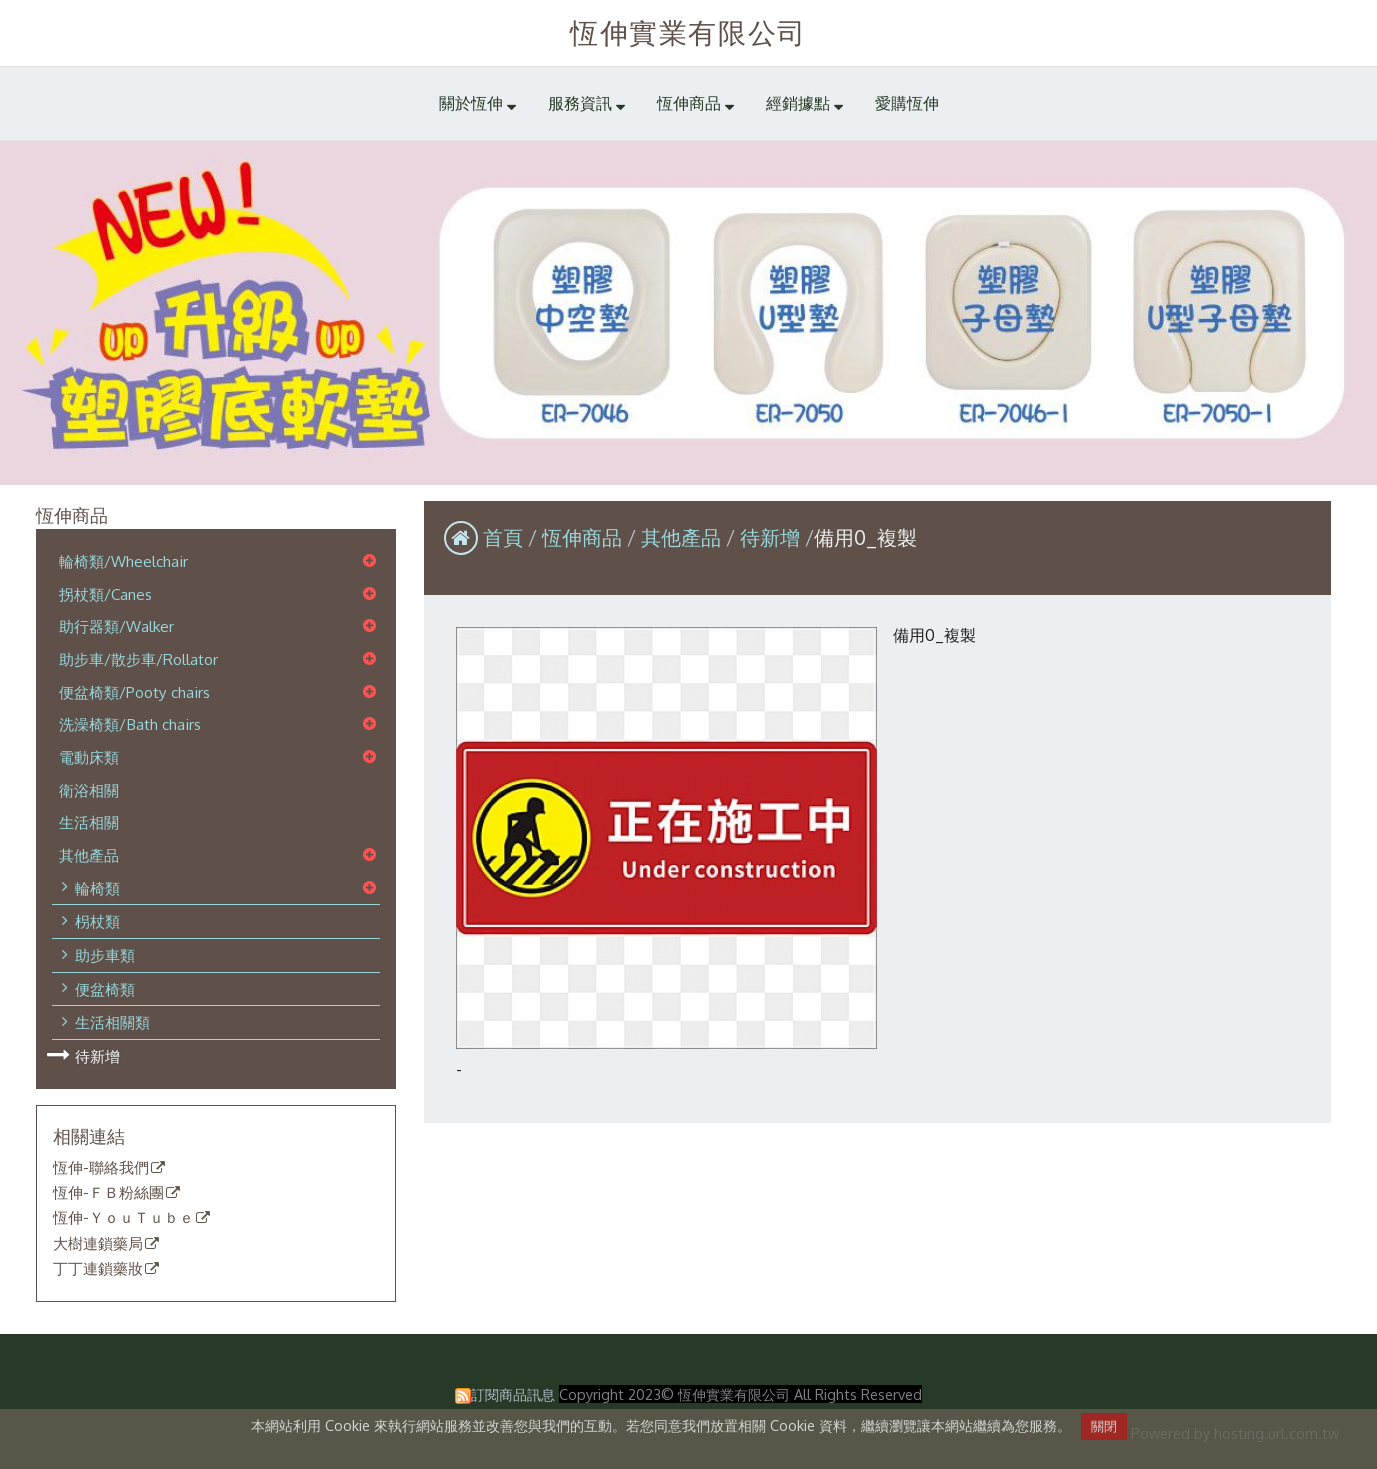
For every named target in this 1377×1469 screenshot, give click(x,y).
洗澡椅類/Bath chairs (130, 724)
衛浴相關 (89, 790)
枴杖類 (97, 921)
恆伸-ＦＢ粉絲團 (108, 1193)
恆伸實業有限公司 (688, 32)
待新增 (97, 1056)
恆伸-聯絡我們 (101, 1168)
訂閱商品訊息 (513, 1394)
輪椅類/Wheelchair (123, 561)
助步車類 (105, 955)
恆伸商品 (584, 537)
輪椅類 (97, 888)
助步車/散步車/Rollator (138, 659)
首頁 (503, 537)
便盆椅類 (105, 989)
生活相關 (89, 822)
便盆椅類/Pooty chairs (134, 692)
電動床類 (89, 757)
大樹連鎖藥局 (98, 1244)
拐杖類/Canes (105, 594)
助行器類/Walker (116, 626)
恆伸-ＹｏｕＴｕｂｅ (123, 1218)
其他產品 (89, 855)
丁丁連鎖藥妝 (98, 1269)
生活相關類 (112, 1022)
